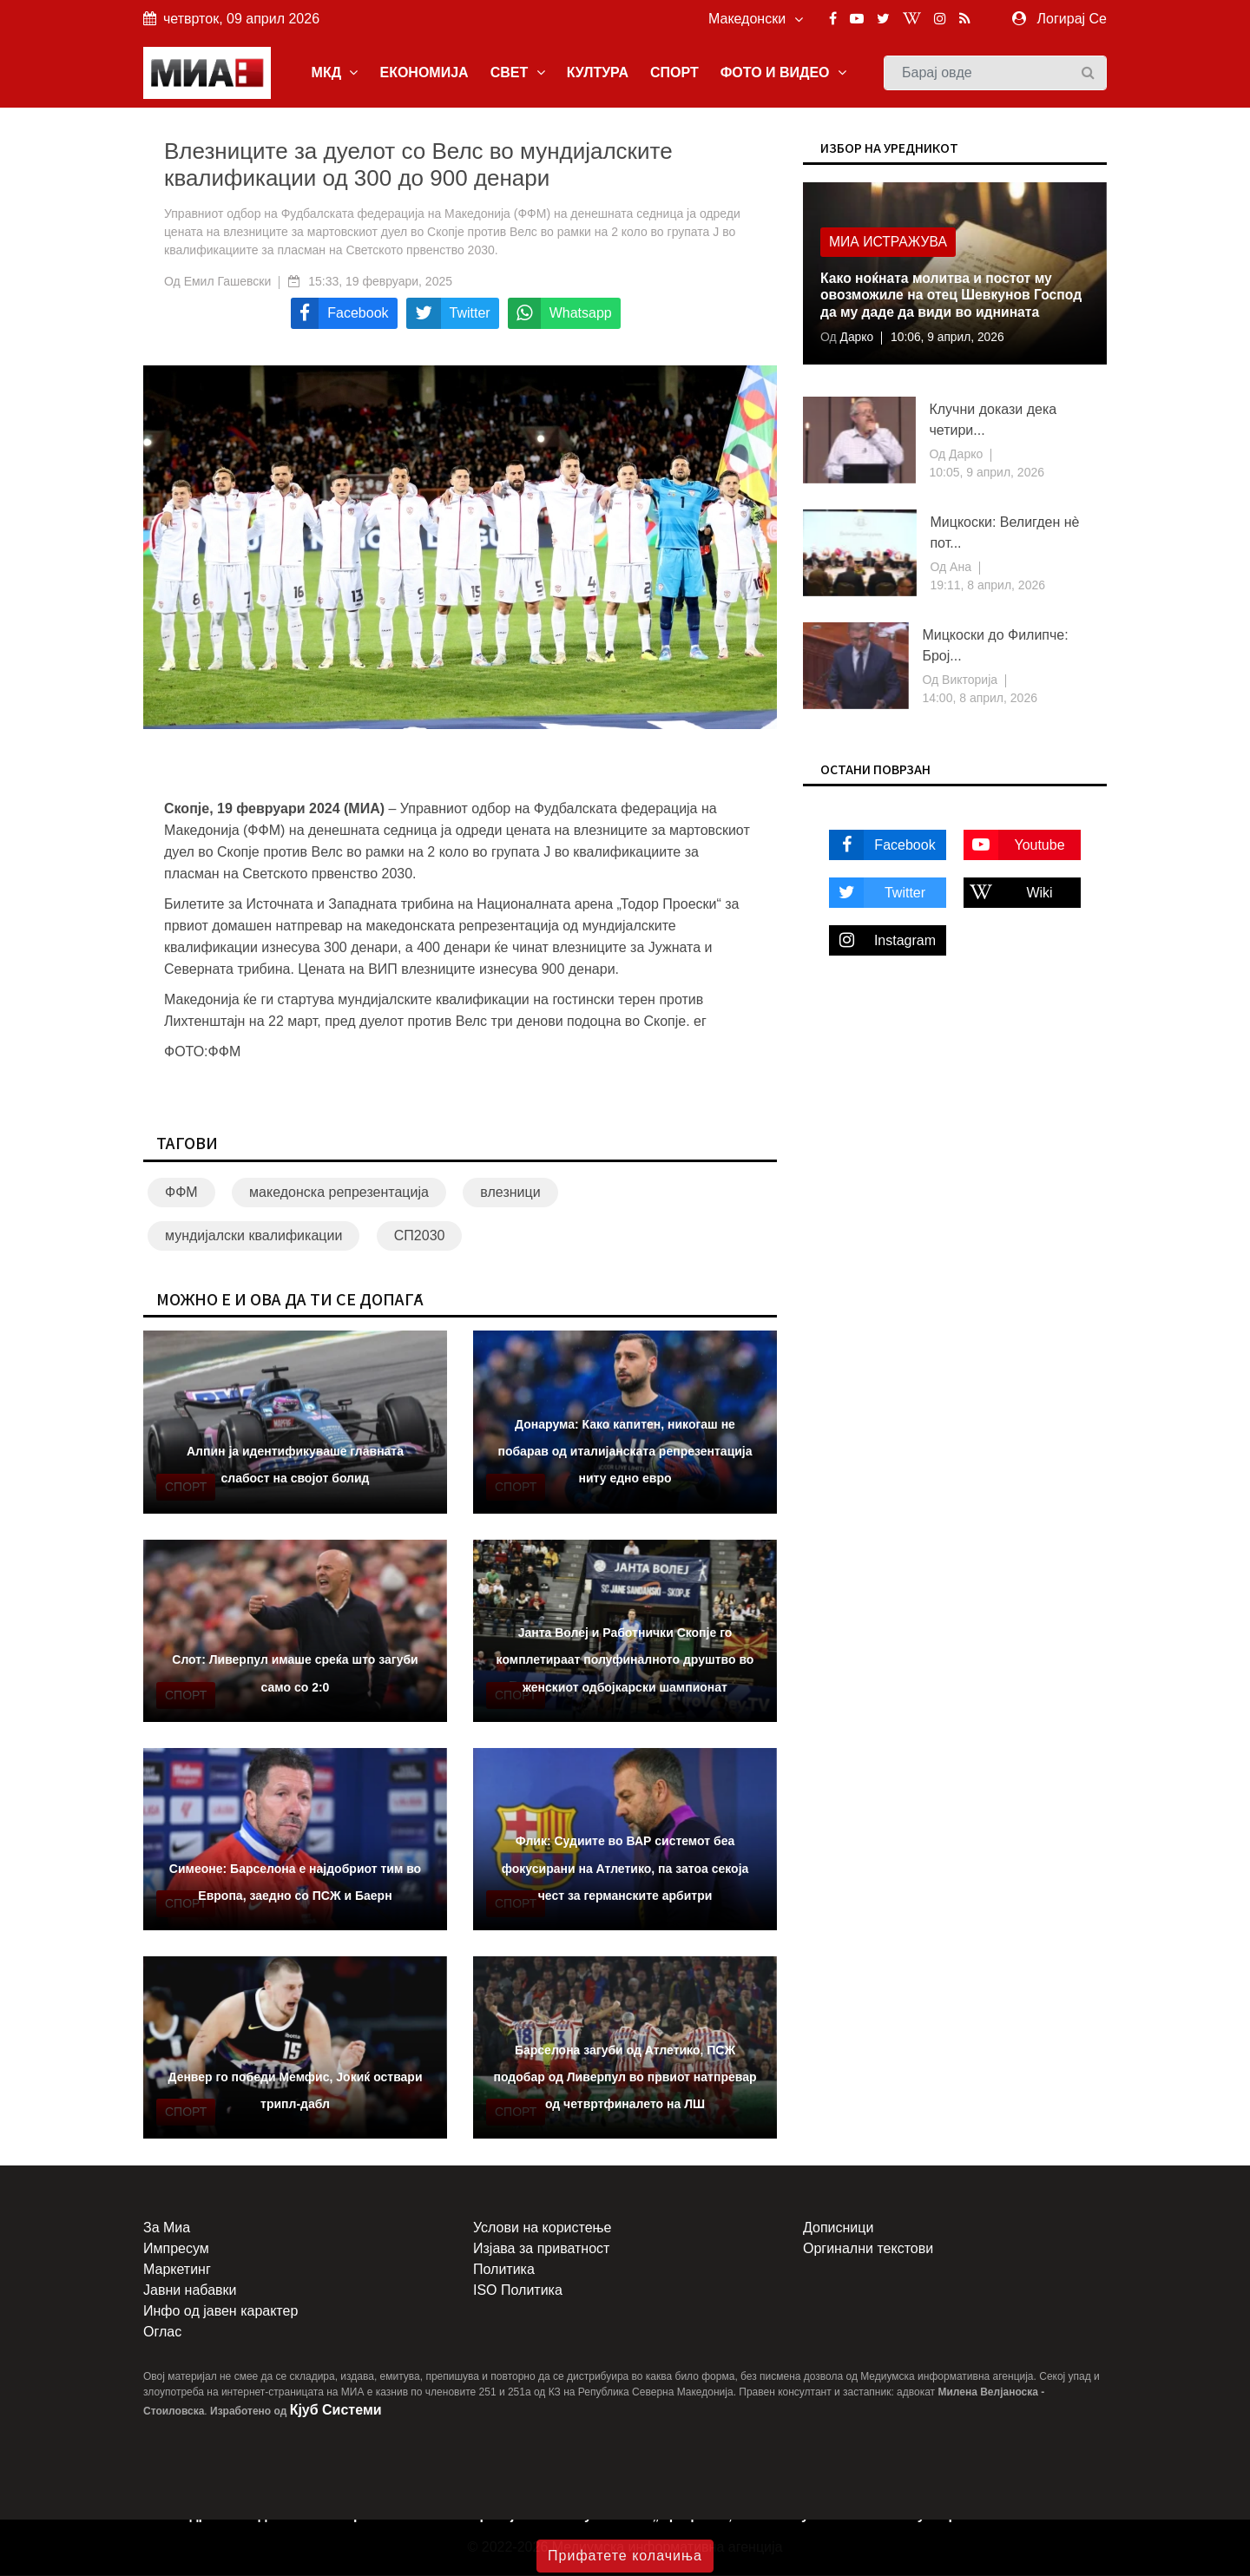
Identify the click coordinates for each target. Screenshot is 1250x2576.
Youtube (1014, 845)
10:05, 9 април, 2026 (986, 473)
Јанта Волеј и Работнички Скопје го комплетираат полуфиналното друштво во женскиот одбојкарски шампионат (625, 1660)
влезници (510, 1193)
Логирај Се (1072, 18)
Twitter (877, 892)
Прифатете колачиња (625, 2555)
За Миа (166, 2228)
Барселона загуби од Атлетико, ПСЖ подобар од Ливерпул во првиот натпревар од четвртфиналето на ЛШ (625, 2077)
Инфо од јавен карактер (220, 2311)
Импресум (176, 2249)
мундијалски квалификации (253, 1236)
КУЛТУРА (597, 72)
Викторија (967, 680)
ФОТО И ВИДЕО (783, 72)
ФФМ (181, 1193)
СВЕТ (517, 72)
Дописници (838, 2228)
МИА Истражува (889, 244)
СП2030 (419, 1236)
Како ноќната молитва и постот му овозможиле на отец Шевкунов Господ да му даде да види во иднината (953, 297)
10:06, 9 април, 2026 (949, 338)
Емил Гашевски (228, 282)
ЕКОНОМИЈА (423, 72)
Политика (504, 2270)
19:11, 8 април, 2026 (987, 586)
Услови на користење (542, 2228)
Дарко (855, 338)
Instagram (882, 940)
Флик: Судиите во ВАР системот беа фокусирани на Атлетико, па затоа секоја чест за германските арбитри (625, 1868)
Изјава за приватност (541, 2249)
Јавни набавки (189, 2291)
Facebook (882, 845)
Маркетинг (177, 2270)
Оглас (162, 2332)
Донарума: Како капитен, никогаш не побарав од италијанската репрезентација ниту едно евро (624, 1452)
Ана (958, 568)
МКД (335, 72)
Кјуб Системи (336, 2410)
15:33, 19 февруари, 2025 (380, 282)
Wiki (1008, 892)
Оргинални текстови (868, 2249)
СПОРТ (674, 72)
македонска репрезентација (339, 1193)
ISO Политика (517, 2291)
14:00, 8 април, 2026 (979, 699)
